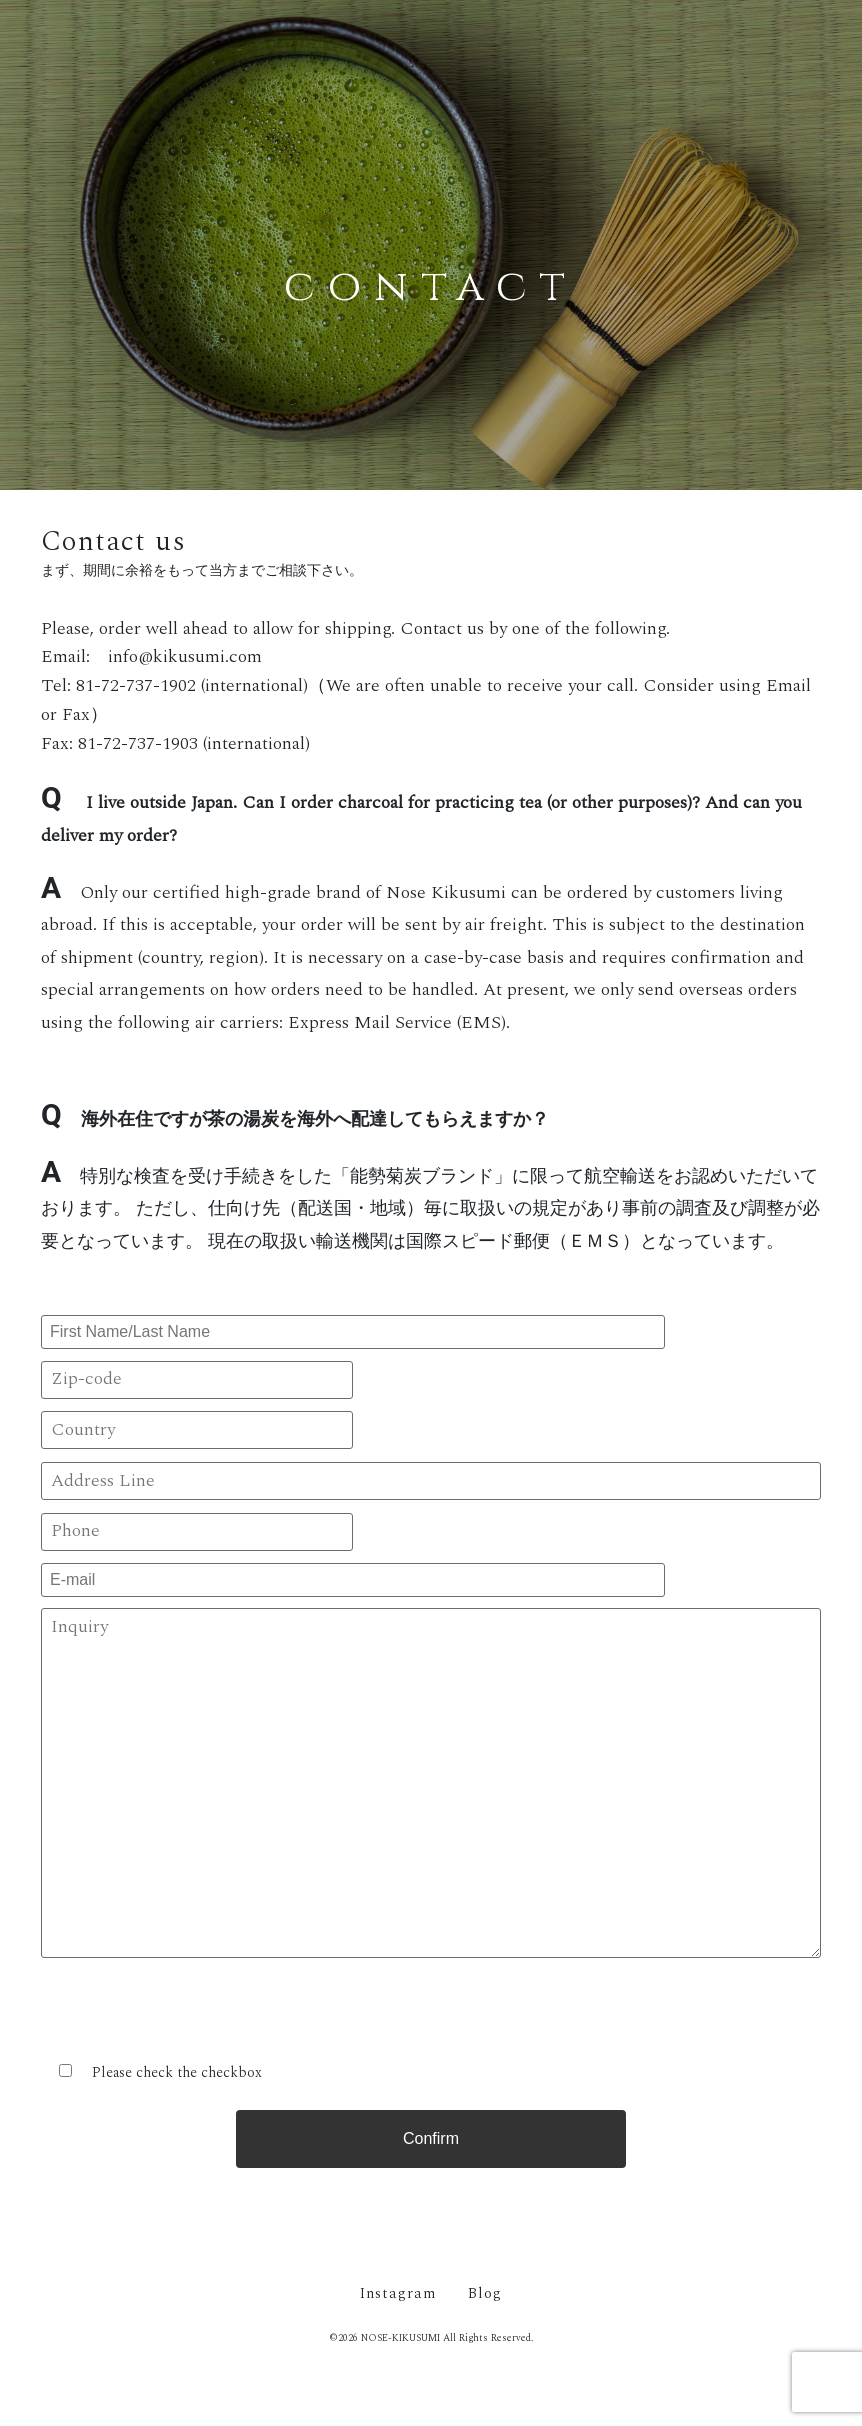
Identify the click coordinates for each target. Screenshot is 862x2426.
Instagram (398, 2294)
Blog (485, 2294)
